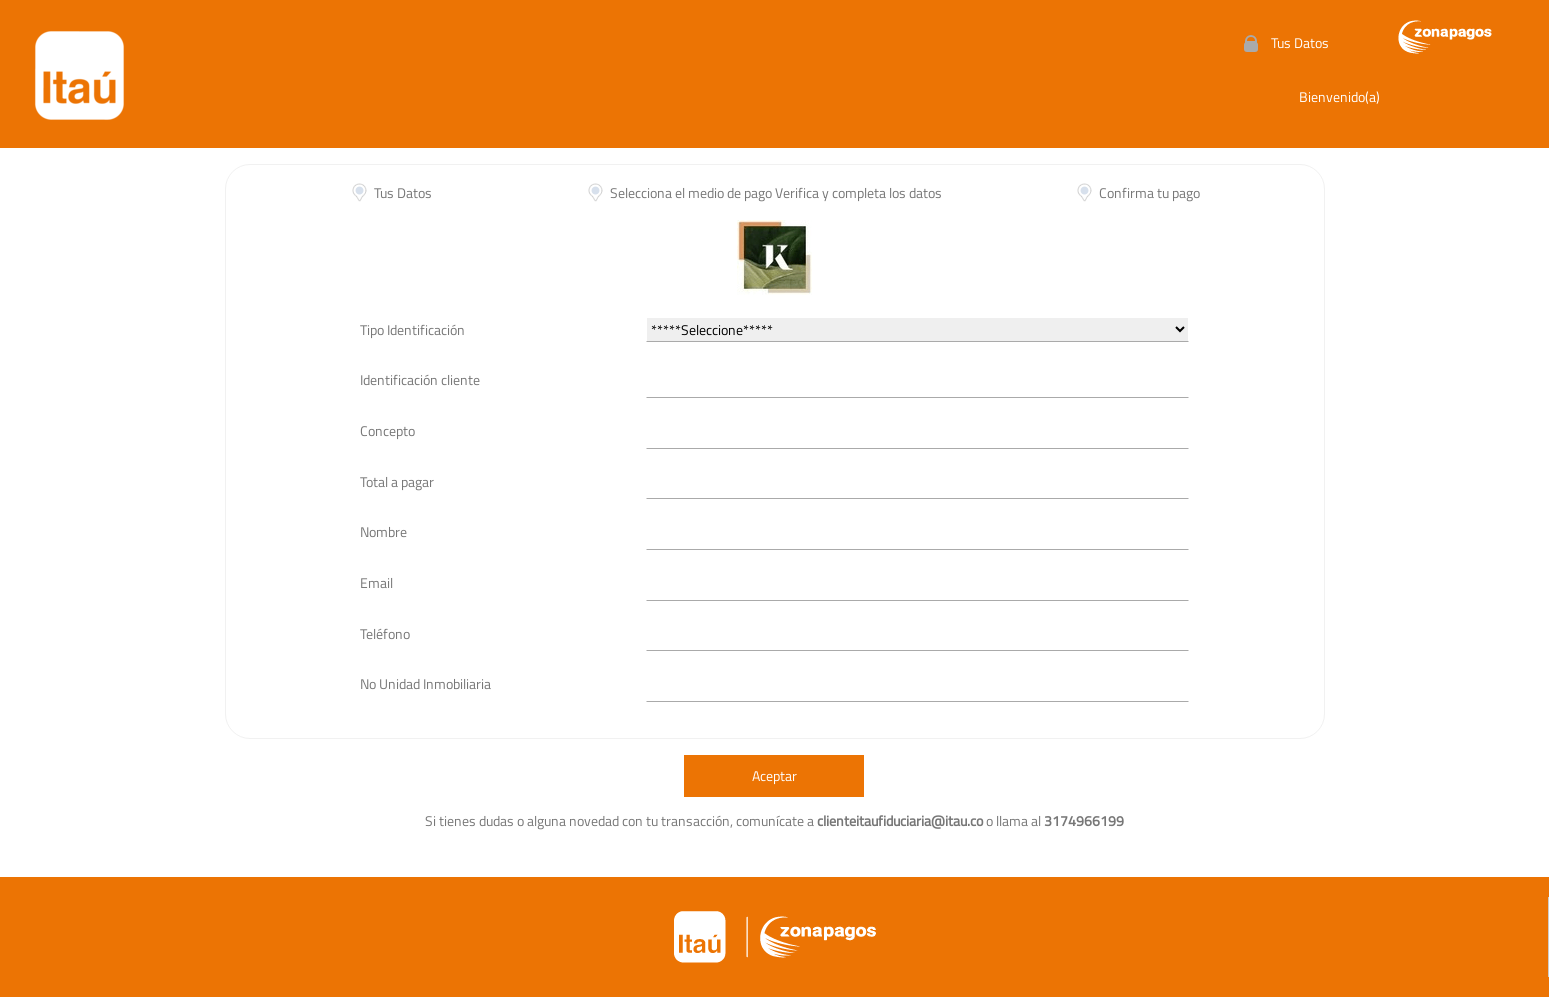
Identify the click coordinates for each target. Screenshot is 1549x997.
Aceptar (774, 775)
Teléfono (385, 633)
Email (376, 582)
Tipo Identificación (412, 329)
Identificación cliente (420, 379)
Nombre (383, 531)
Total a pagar (397, 481)
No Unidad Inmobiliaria (425, 683)
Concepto (387, 430)
